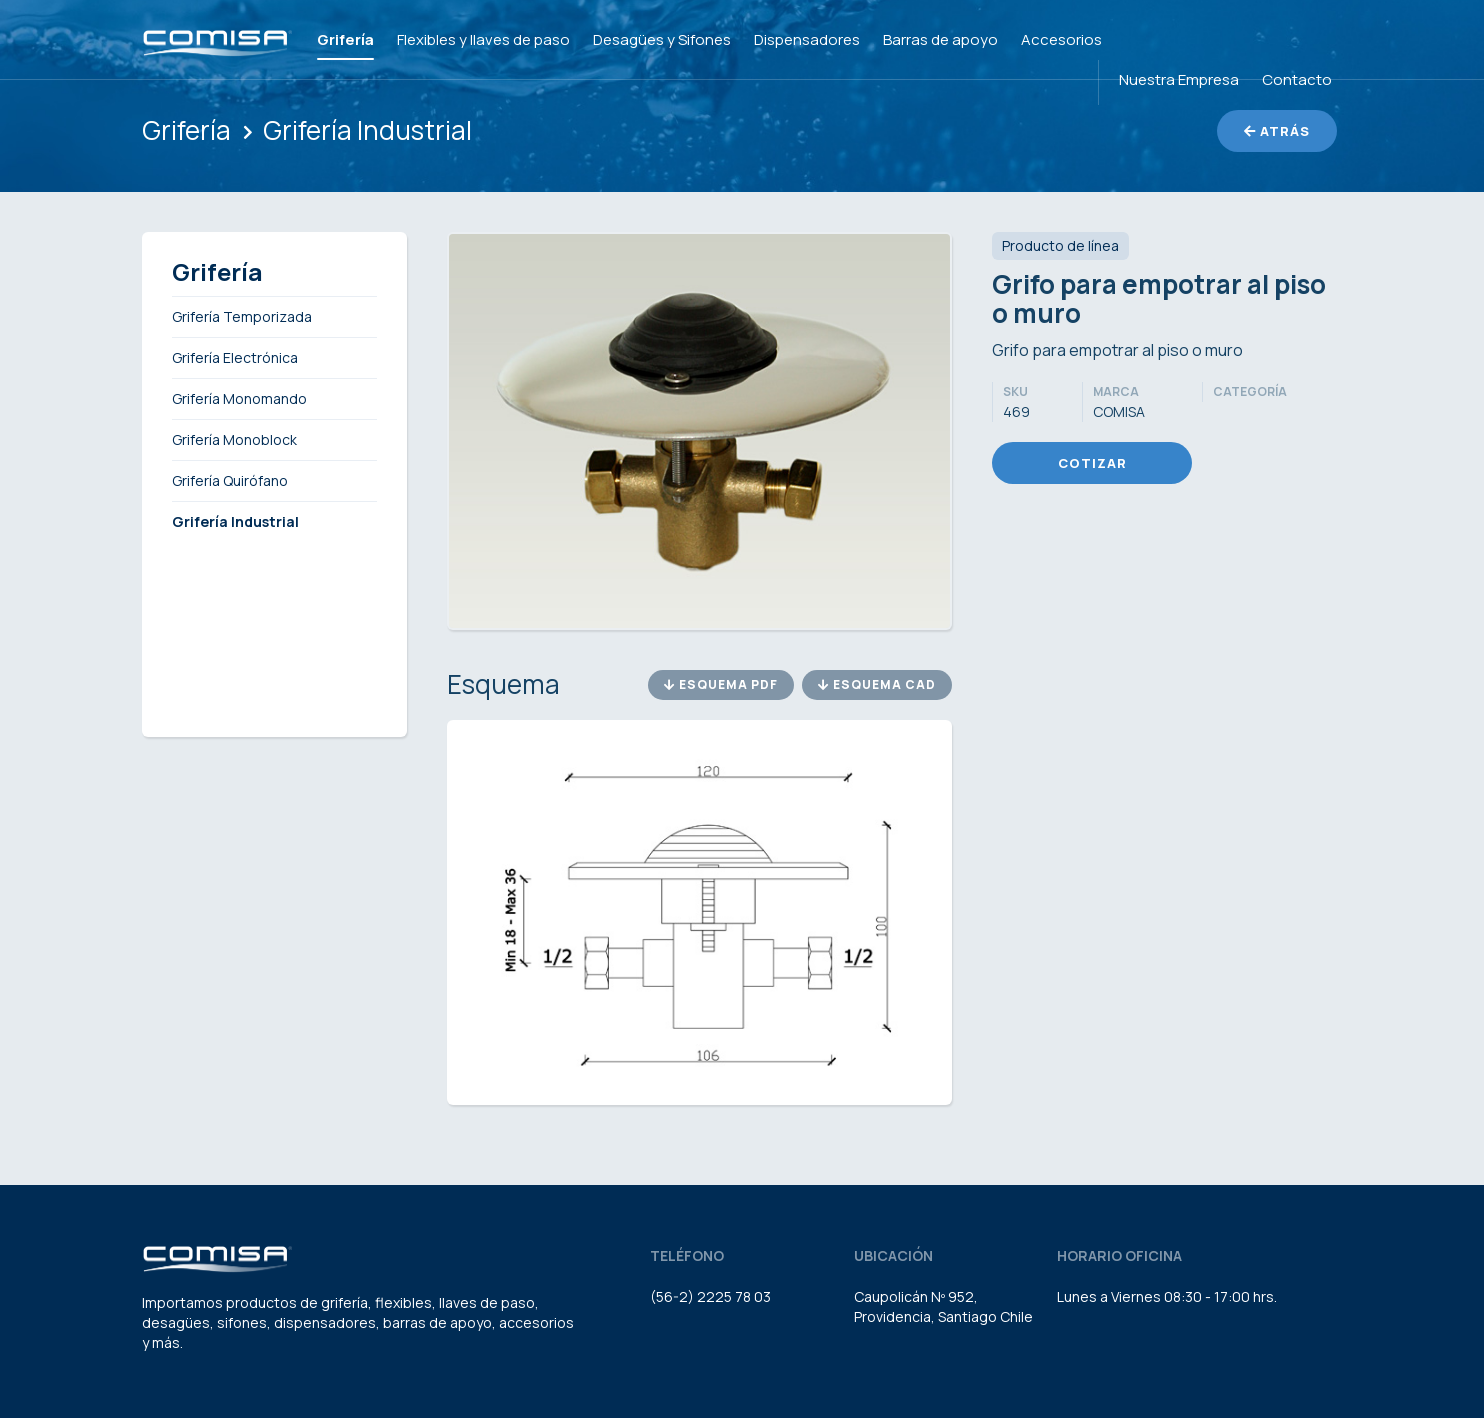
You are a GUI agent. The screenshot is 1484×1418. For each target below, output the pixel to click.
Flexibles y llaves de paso (483, 39)
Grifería (345, 39)
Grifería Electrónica (235, 357)
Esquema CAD (877, 684)
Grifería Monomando (239, 398)
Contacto (1297, 79)
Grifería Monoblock (234, 439)
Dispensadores (807, 39)
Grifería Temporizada (242, 316)
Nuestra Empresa (1179, 79)
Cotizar (1092, 463)
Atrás (1277, 131)
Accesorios (1061, 39)
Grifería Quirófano (230, 480)
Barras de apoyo (940, 39)
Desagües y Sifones (662, 39)
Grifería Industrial (367, 130)
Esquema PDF (721, 684)
